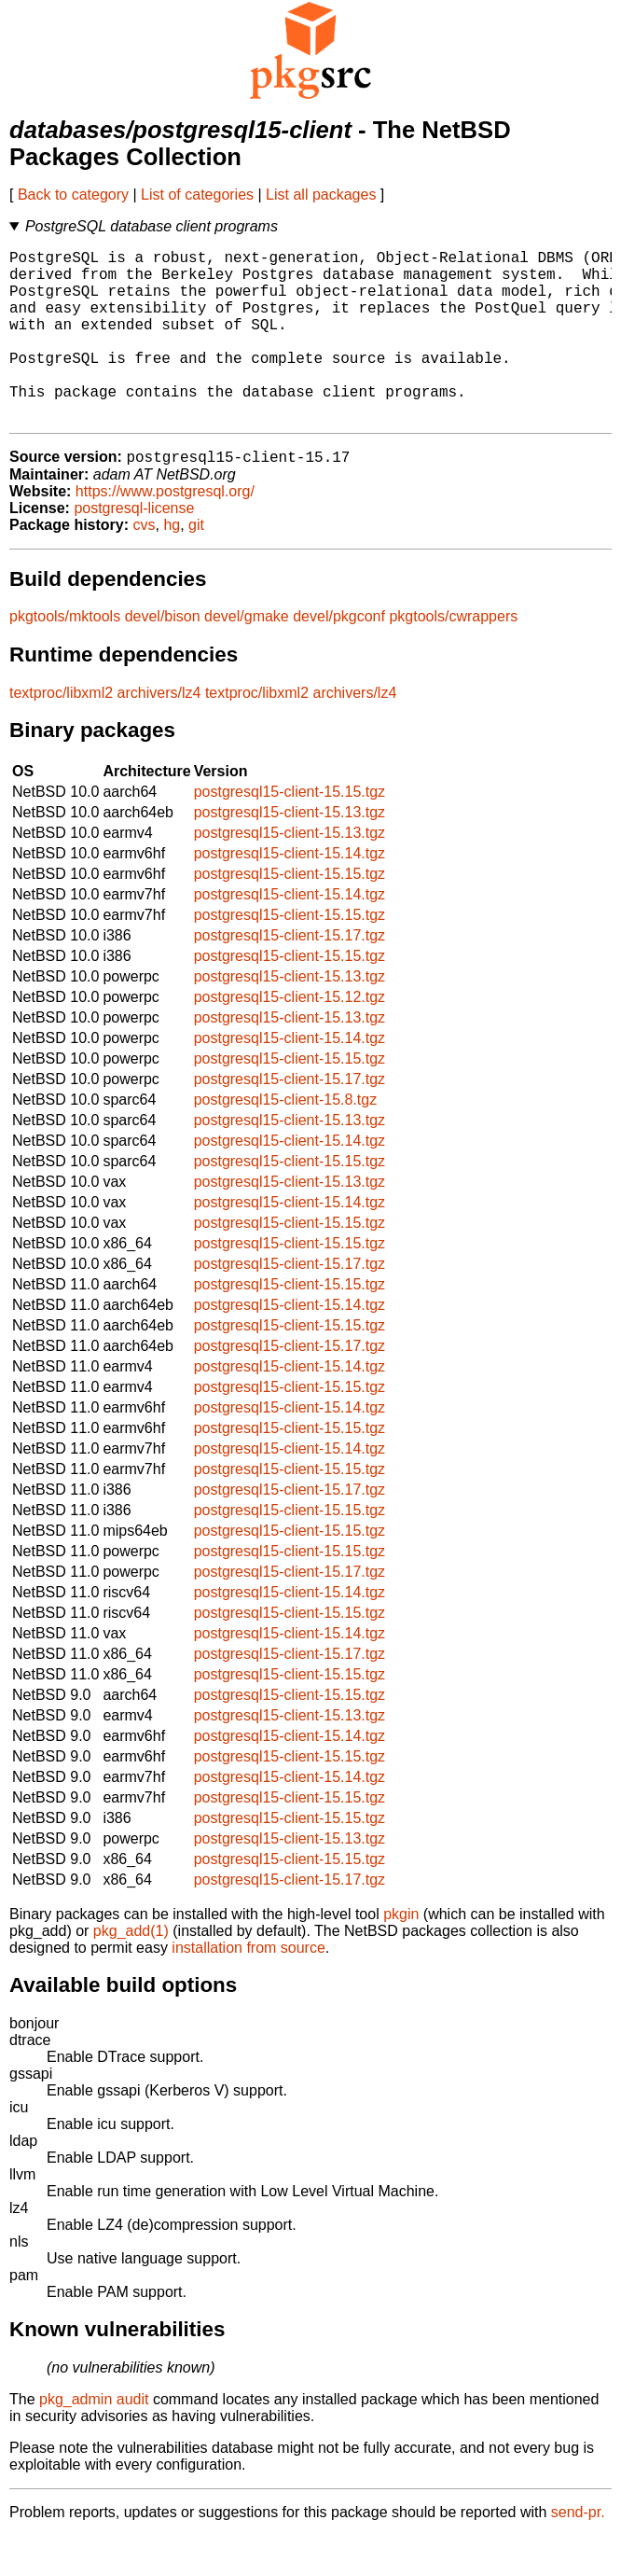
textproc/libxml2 (61, 733)
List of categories (197, 194)
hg (171, 565)
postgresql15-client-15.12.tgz (289, 1037)
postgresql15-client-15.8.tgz (286, 1140)
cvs (144, 565)
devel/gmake (246, 656)
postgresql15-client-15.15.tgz (289, 832)
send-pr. (578, 2552)
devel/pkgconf (339, 656)
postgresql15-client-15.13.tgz (289, 852)
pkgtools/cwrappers (453, 656)
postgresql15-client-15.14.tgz (289, 893)
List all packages (321, 194)
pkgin (401, 1954)
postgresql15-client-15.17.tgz (289, 975)
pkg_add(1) (131, 1971)
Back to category (73, 194)
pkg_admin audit (93, 2439)
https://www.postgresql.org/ (165, 531)
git (196, 565)
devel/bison (162, 656)
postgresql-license (134, 548)
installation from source (248, 1988)
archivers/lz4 (159, 733)
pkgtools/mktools (64, 656)
